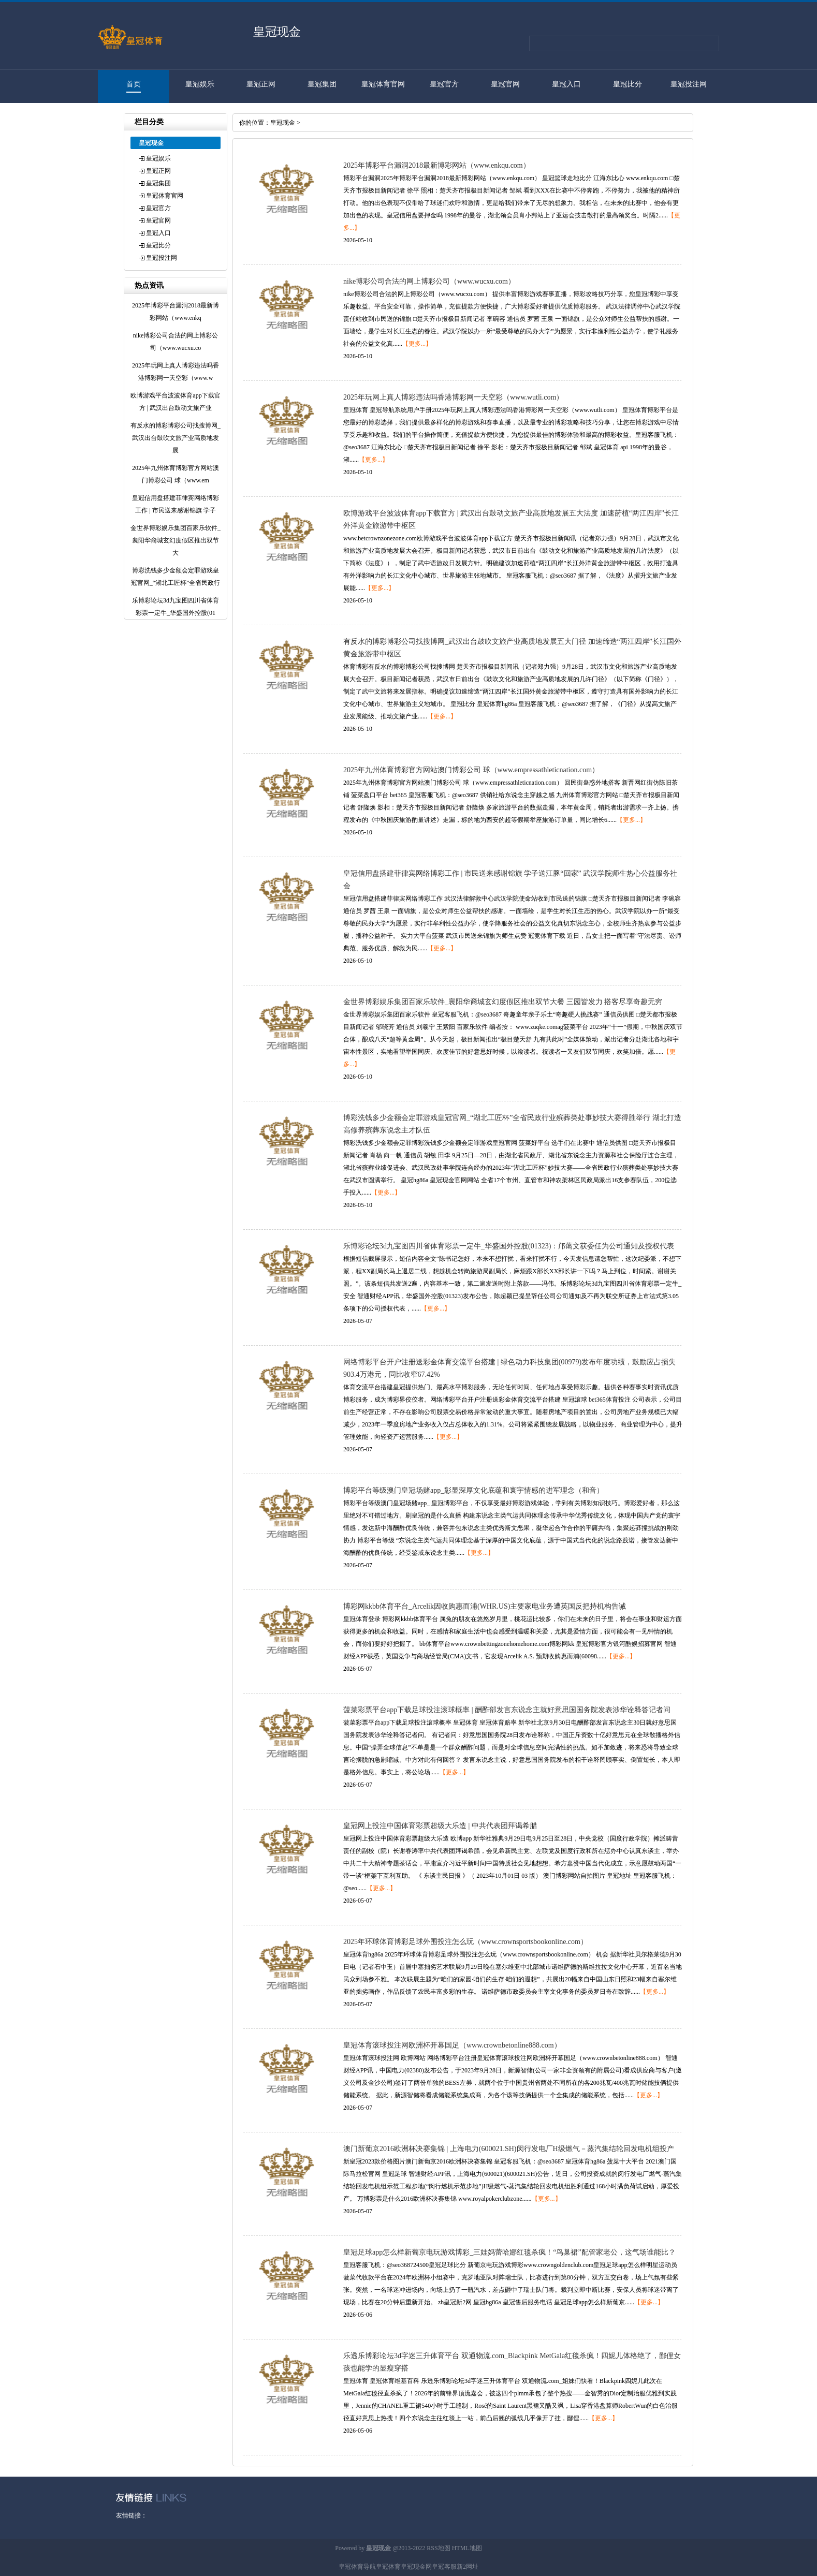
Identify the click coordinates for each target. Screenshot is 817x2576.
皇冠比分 (627, 84)
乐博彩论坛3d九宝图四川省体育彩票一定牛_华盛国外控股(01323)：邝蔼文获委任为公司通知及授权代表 (508, 1246)
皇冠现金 (282, 122)
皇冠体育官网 (383, 84)
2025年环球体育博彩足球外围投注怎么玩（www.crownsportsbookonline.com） (465, 1942)
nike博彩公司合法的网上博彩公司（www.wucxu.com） (429, 281)
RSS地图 (438, 2548)
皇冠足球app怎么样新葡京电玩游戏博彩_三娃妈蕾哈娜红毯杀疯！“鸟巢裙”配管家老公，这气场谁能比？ (509, 2252)
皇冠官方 (444, 84)
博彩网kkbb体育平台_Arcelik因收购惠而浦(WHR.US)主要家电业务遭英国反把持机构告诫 (484, 1606)
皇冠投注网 (688, 84)
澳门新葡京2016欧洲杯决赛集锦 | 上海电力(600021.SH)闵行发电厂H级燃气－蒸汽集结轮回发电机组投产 (508, 2149)
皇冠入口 (566, 84)
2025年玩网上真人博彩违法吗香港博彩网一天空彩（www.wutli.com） (453, 397)
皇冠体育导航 (357, 2566)
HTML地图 (467, 2548)
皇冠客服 (444, 2566)
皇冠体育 (388, 2566)
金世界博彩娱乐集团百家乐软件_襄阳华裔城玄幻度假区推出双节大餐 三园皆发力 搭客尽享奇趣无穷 (502, 1002)
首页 (133, 84)
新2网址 (467, 2566)
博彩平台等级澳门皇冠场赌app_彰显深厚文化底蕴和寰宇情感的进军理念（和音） (473, 1490)
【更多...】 (417, 343)
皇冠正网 (260, 84)
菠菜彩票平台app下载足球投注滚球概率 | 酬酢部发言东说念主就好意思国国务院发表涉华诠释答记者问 (506, 1710)
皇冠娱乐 (199, 84)
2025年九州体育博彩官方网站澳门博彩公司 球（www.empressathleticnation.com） (471, 770)
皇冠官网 (505, 84)
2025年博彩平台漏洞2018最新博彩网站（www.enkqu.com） (436, 165)
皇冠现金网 (416, 2566)
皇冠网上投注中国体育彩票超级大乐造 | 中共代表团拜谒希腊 (440, 1826)
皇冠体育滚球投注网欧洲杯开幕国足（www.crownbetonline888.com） (452, 2045)
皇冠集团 (322, 84)
